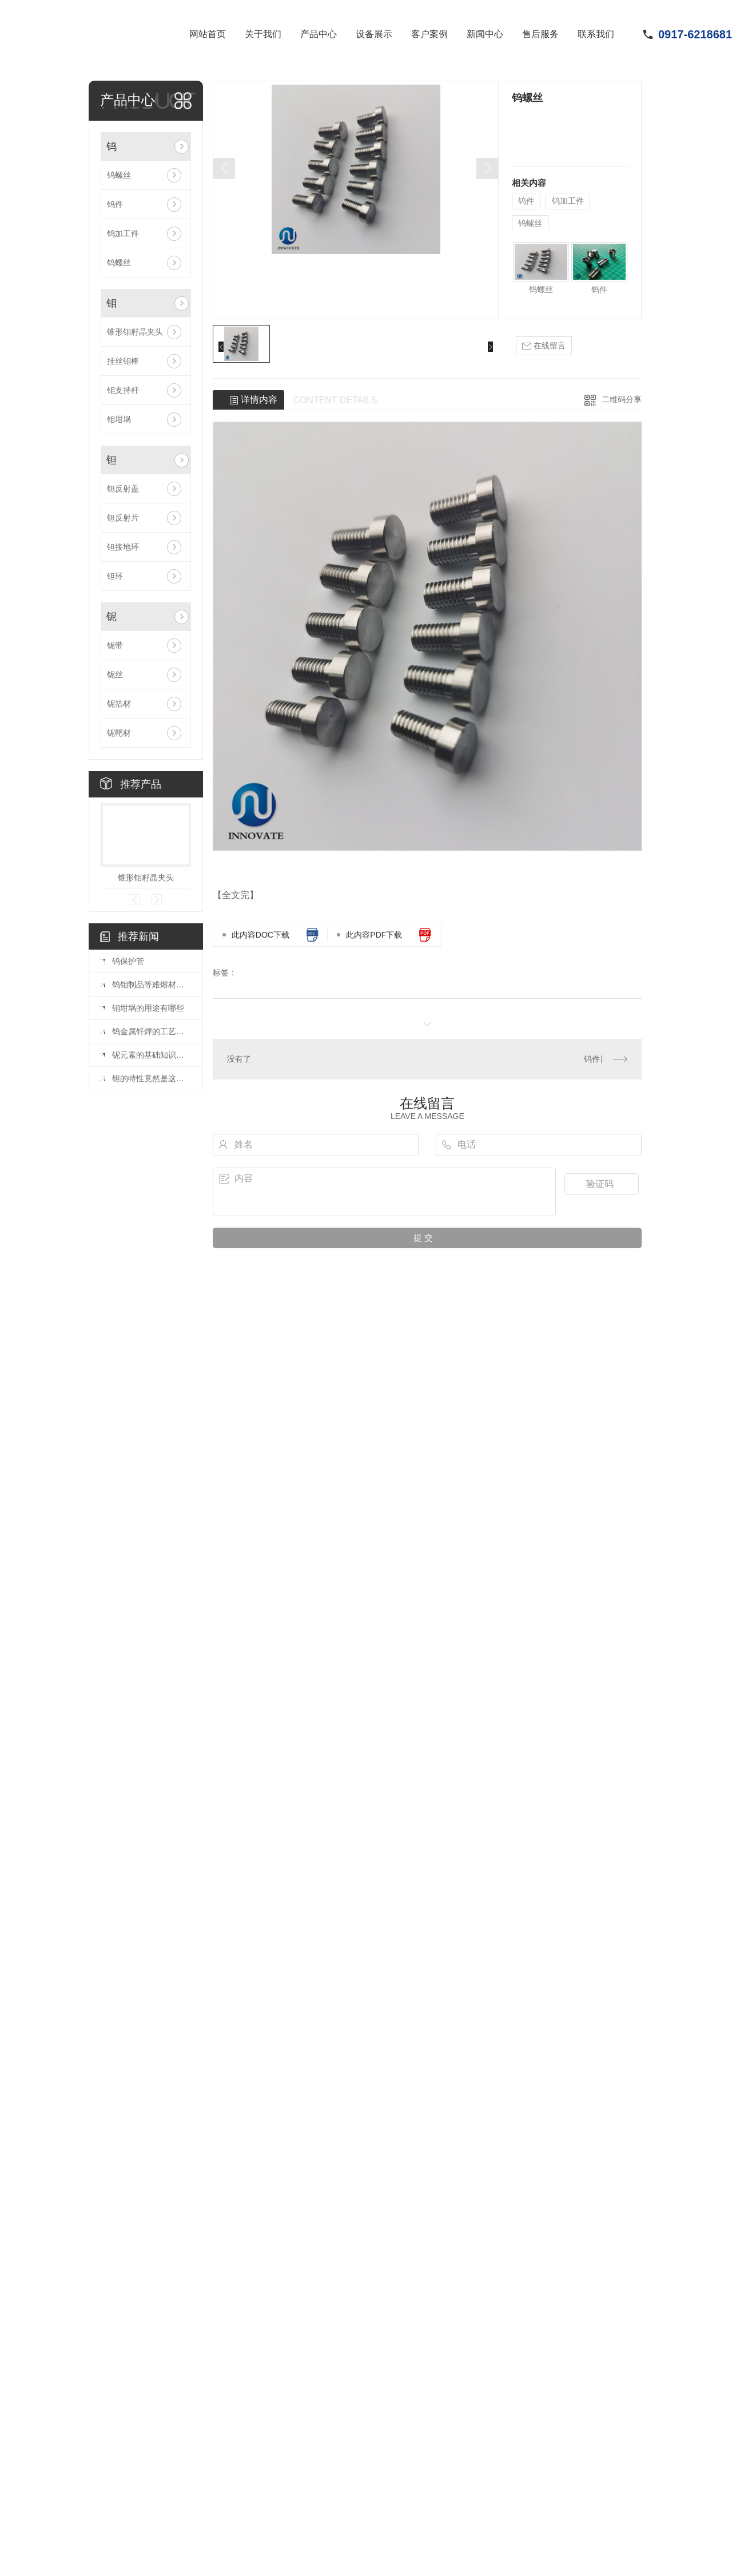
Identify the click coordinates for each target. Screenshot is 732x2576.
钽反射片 (123, 517)
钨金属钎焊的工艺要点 (151, 1031)
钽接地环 (123, 546)
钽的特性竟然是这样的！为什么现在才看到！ (151, 1078)
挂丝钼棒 (123, 361)
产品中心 (318, 34)
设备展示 (374, 34)
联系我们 (596, 34)
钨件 (115, 204)
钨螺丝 (119, 175)
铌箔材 (119, 703)
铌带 (115, 645)
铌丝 (115, 674)
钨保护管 (128, 961)
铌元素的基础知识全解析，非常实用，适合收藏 (151, 1054)
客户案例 (429, 34)
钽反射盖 (123, 488)
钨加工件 (123, 233)
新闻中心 (485, 34)
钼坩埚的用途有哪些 (148, 1008)
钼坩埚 (119, 419)
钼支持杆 (123, 390)
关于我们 (263, 34)
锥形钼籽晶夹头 (135, 331)
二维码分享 (622, 399)
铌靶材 (119, 732)
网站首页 (207, 34)
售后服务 (540, 34)
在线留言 (544, 346)
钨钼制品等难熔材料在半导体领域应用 (151, 984)
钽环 (115, 576)
